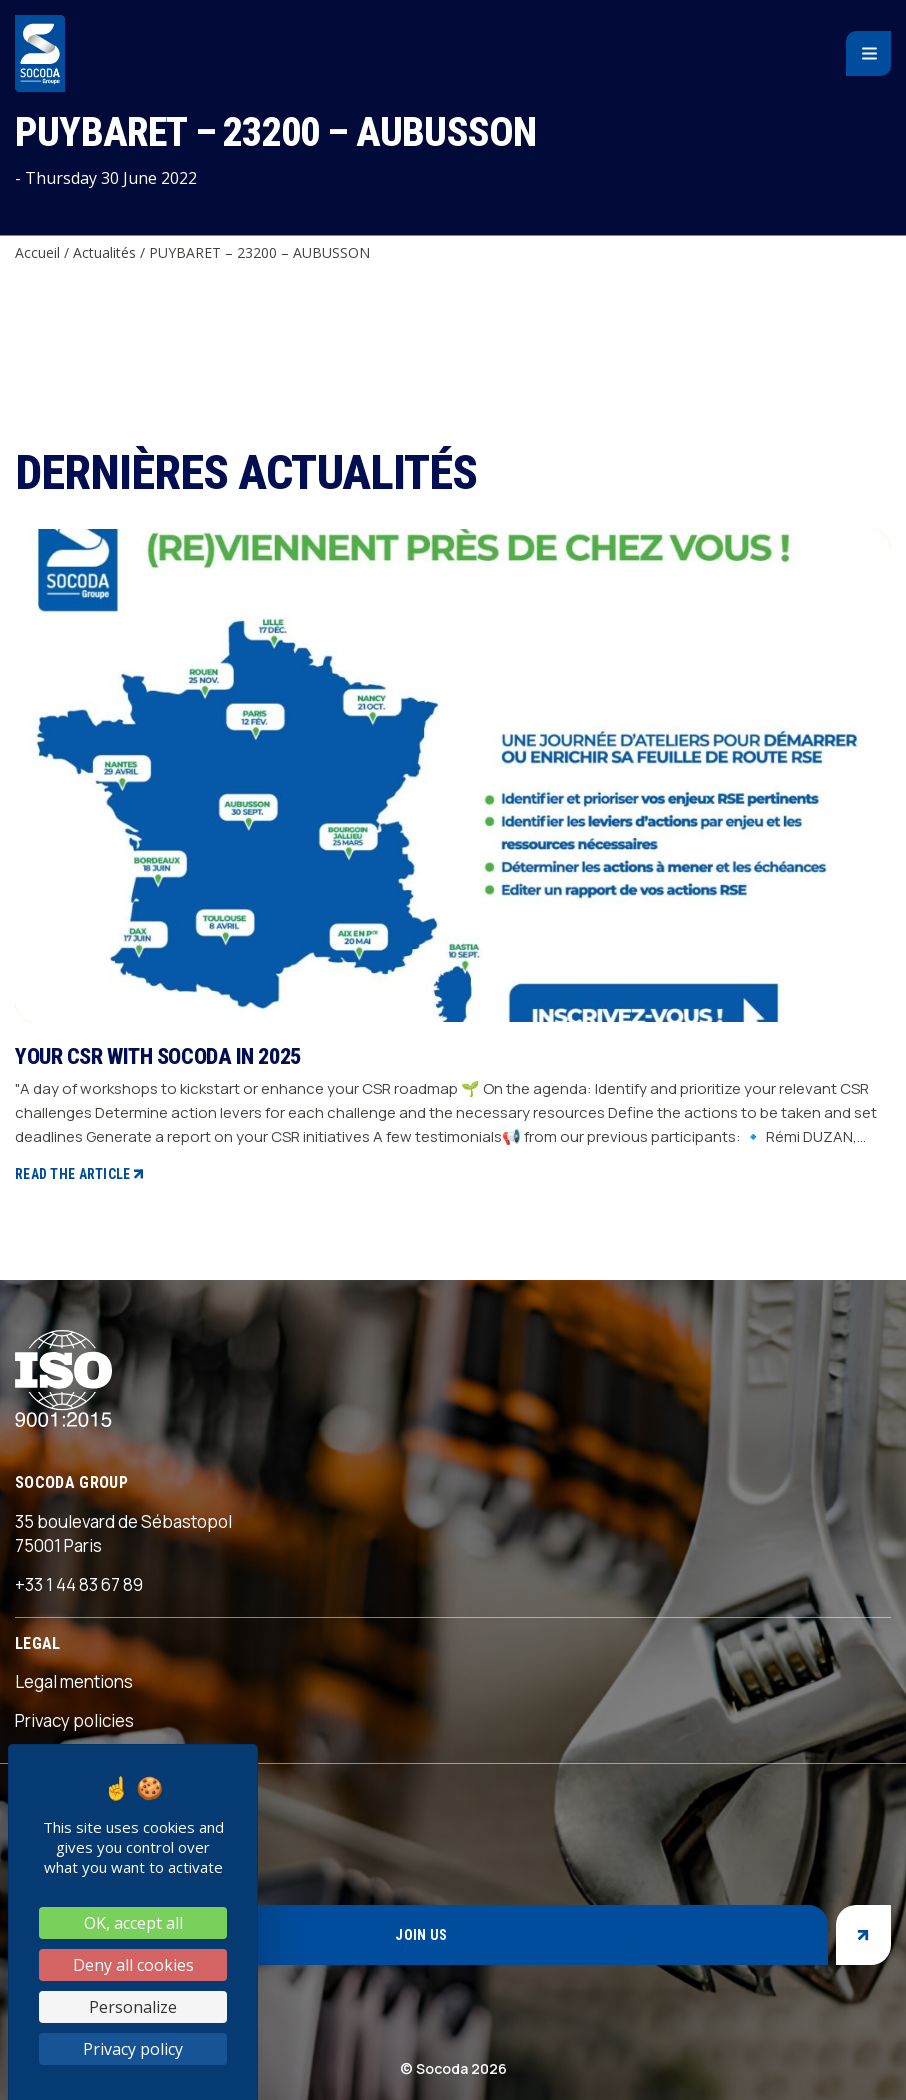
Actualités (104, 252)
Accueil (37, 252)
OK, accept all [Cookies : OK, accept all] (133, 1923)
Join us (421, 1935)
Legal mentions (74, 1681)
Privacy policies (74, 1720)
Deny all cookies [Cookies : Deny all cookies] (133, 1965)
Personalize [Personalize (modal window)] (133, 2007)
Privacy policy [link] (133, 2049)
